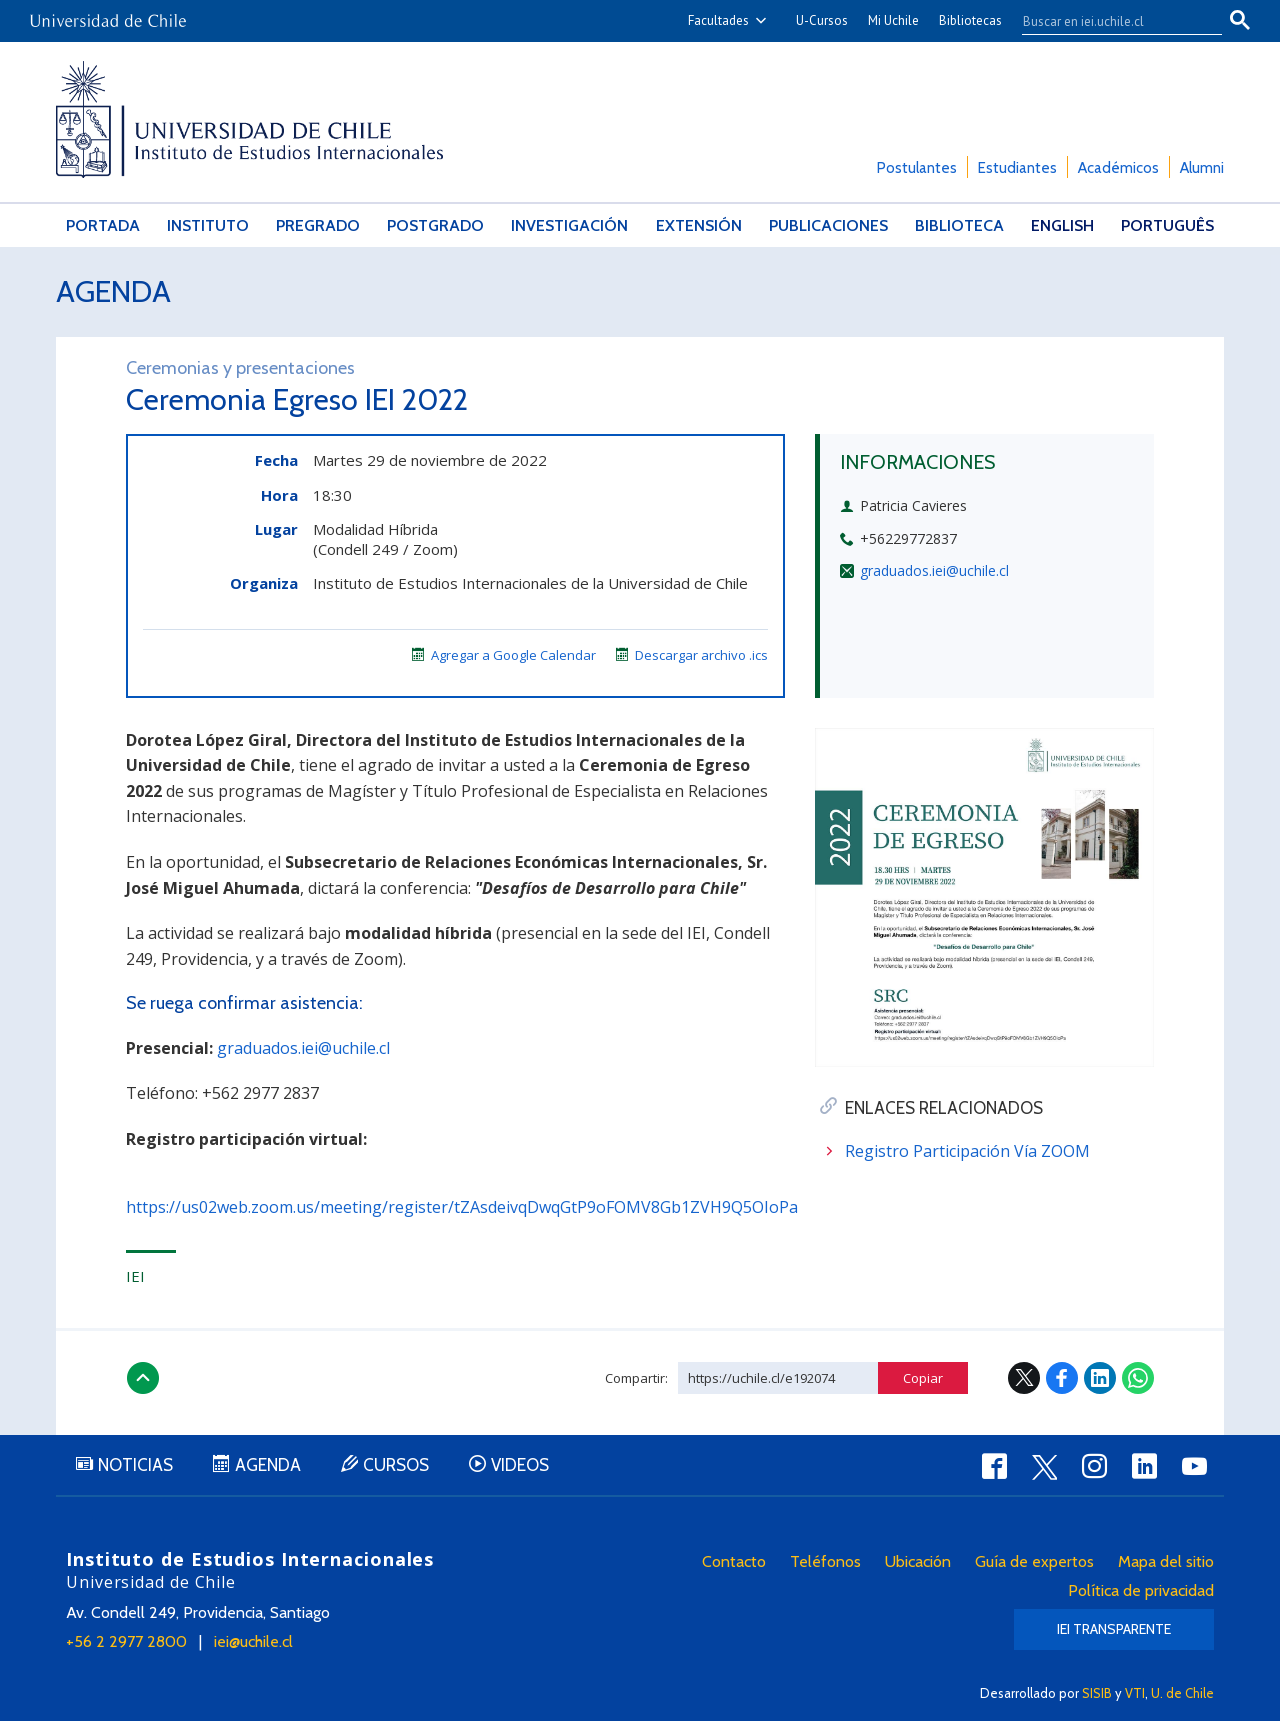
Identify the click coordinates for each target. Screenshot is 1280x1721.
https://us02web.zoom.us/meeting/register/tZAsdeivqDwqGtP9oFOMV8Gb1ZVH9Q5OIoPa (462, 1207)
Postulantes (917, 168)
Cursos (396, 1465)
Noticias (135, 1465)
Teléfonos (825, 1561)
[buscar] (1110, 21)
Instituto (208, 225)
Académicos (1118, 168)
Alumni (1202, 168)
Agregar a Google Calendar (504, 655)
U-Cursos (822, 20)
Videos (520, 1465)
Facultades (718, 20)
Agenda (113, 291)
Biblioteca (959, 225)
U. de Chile (1182, 1693)
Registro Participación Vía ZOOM (967, 1151)
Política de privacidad (1141, 1590)
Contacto (734, 1561)
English (1062, 225)
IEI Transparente (1114, 1629)
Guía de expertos (1034, 1561)
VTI (1135, 1693)
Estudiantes (1017, 168)
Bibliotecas (970, 20)
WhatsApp (1138, 1378)
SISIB (1097, 1693)
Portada (103, 225)
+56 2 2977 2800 (126, 1641)
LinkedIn (1100, 1378)
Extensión (699, 225)
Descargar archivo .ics (692, 655)
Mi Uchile (893, 20)
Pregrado (318, 225)
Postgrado (435, 225)
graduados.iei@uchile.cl (934, 570)
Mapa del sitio (1166, 1561)
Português (1167, 225)
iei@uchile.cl (253, 1641)
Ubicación (918, 1561)
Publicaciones (828, 225)
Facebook (1062, 1378)
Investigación (569, 225)
